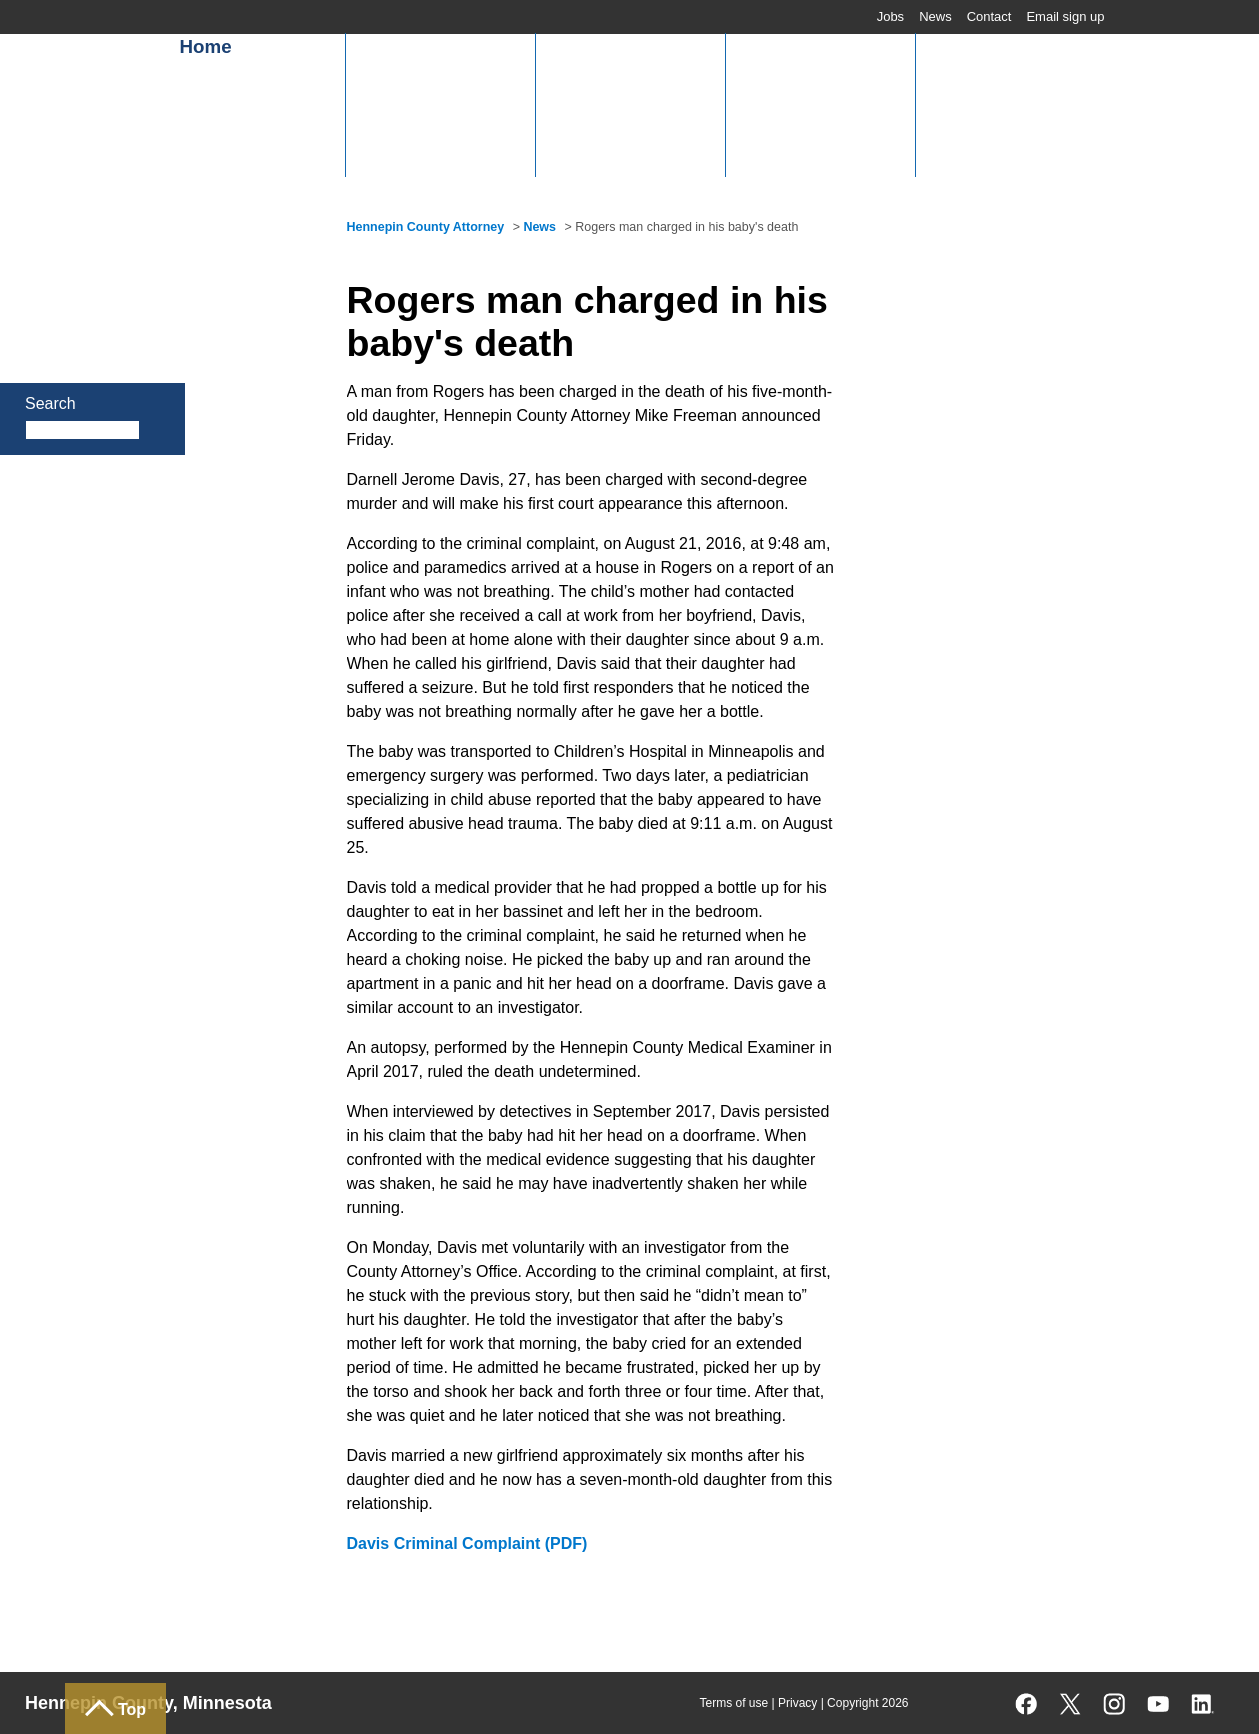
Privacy (797, 1703)
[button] (440, 105)
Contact (989, 16)
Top (132, 1709)
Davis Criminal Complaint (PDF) (467, 1543)
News (935, 16)
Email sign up (1065, 16)
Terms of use (733, 1703)
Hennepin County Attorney (426, 227)
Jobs (890, 16)
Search (50, 403)
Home (206, 46)
